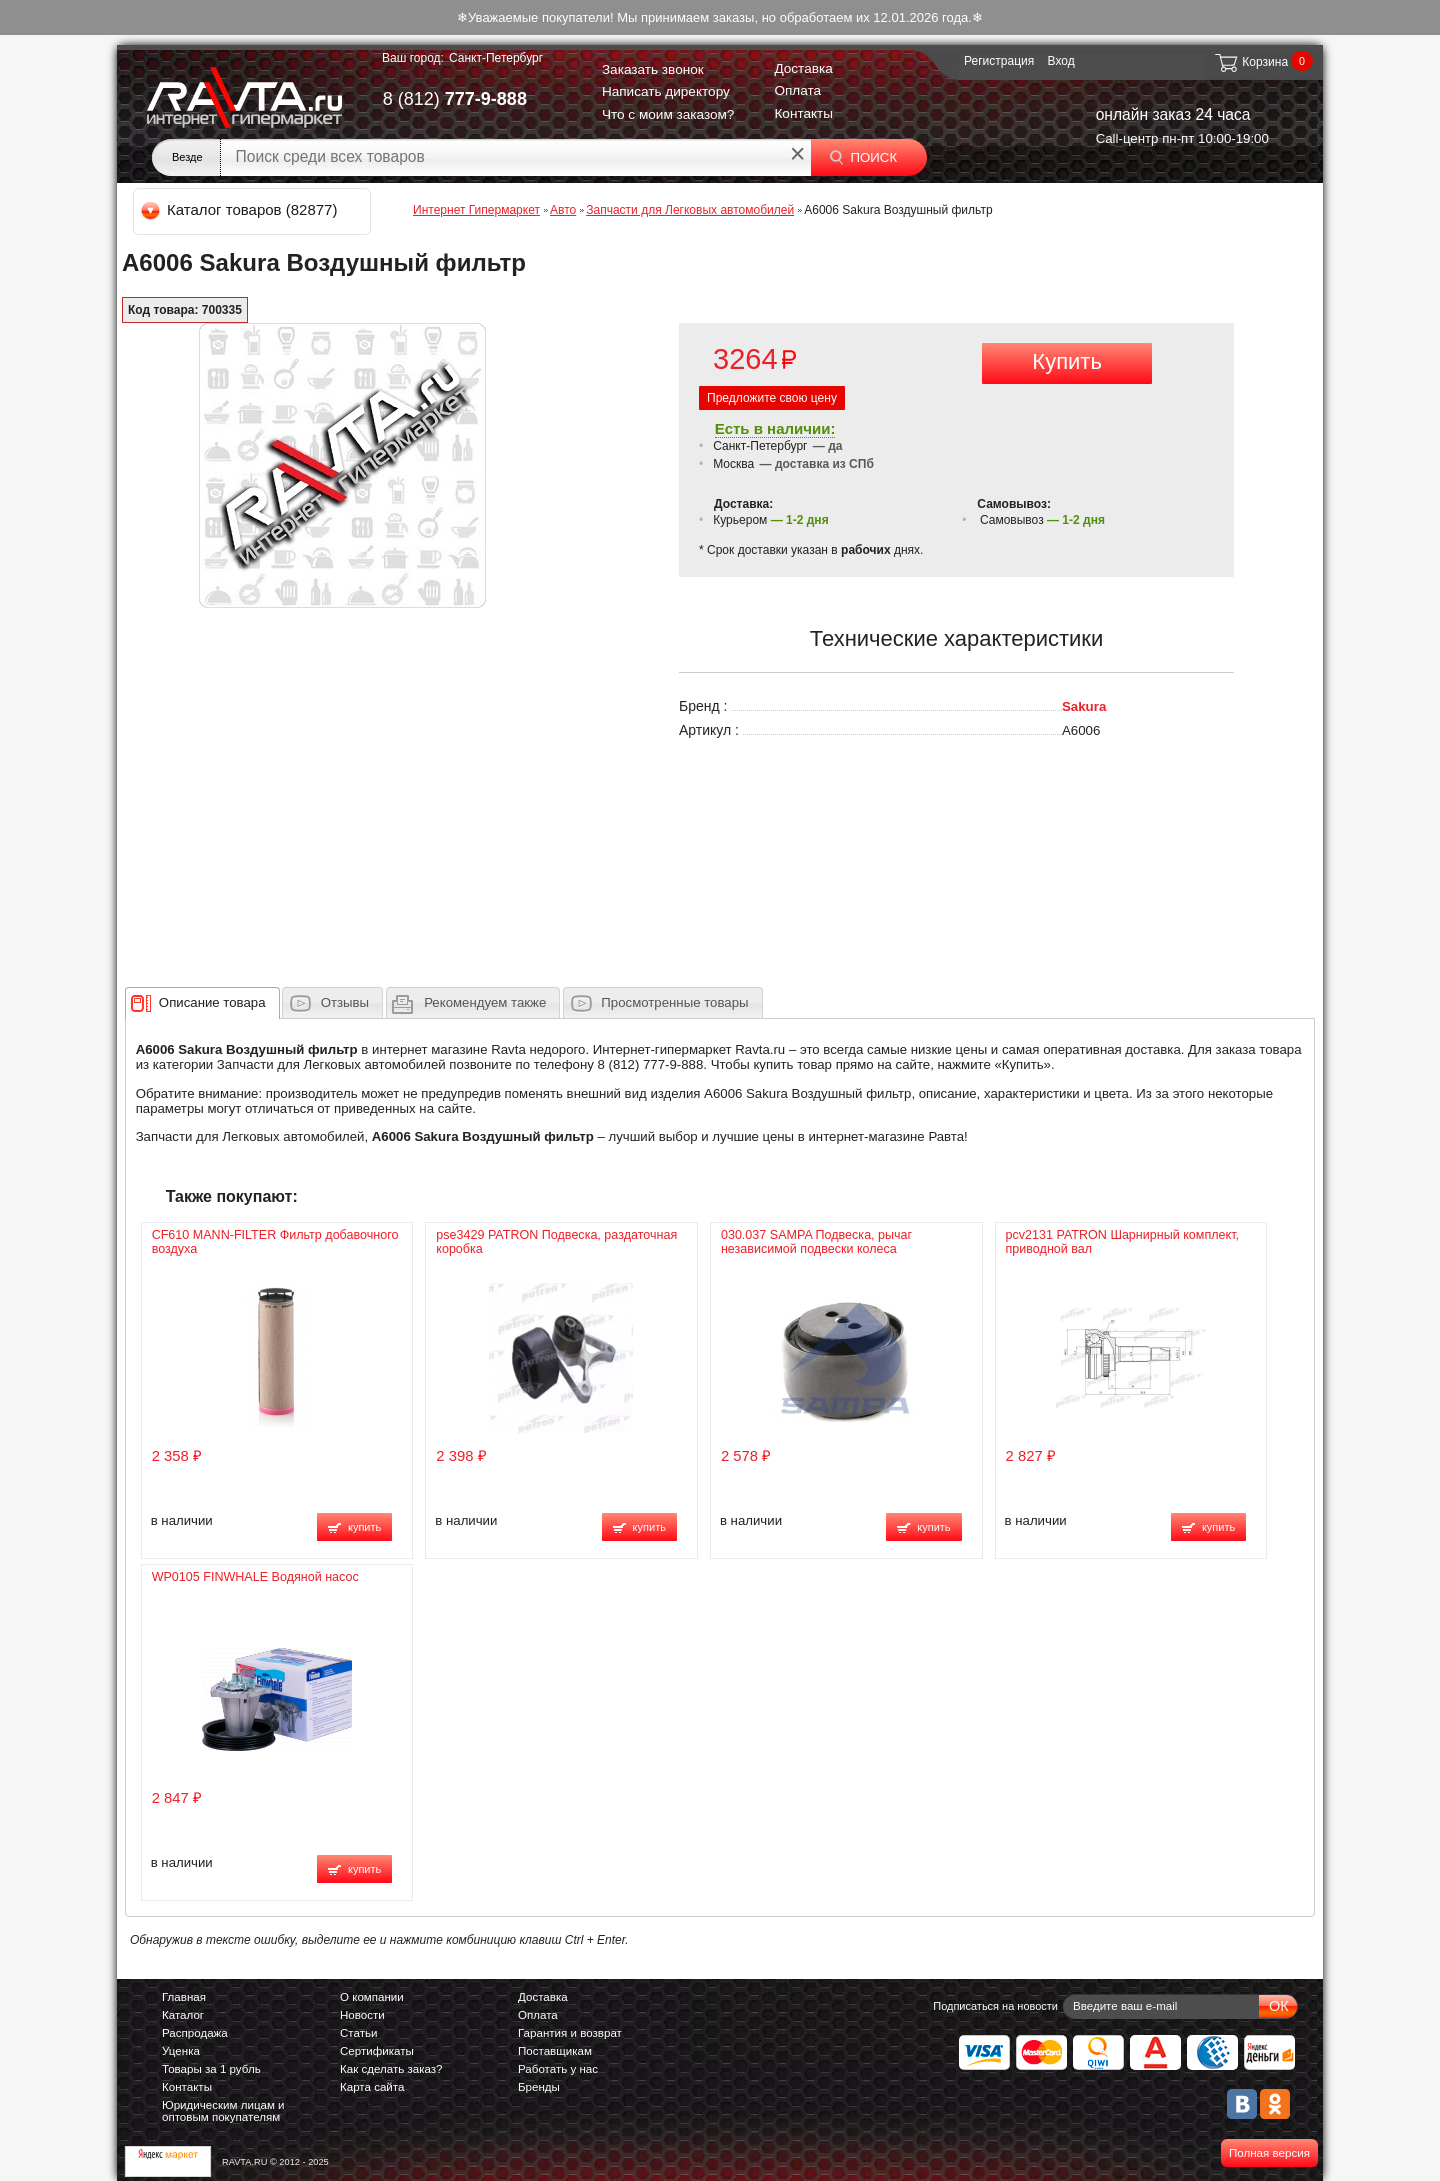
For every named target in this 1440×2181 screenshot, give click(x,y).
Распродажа (195, 2033)
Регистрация (999, 61)
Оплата (797, 90)
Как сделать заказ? (391, 2069)
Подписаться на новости (995, 2006)
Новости (362, 2015)
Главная (184, 1997)
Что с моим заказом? (668, 114)
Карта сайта (372, 2087)
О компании (372, 1997)
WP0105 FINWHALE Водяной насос (255, 1577)
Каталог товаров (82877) (240, 209)
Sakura (1084, 706)
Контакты (803, 113)
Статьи (358, 2033)
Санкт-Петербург (496, 58)
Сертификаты (377, 2051)
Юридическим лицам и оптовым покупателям (223, 2111)
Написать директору (666, 91)
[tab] (202, 1003)
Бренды (539, 2087)
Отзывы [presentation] (345, 1002)
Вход (1061, 61)
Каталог (183, 2015)
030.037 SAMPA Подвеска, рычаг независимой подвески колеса (816, 1242)
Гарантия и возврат (570, 2033)
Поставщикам (555, 2051)
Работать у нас (558, 2069)
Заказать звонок (653, 69)
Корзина (1250, 62)
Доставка (803, 68)
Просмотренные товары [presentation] (674, 1002)
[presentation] (212, 1003)
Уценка (181, 2051)
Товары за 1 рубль (211, 2069)
